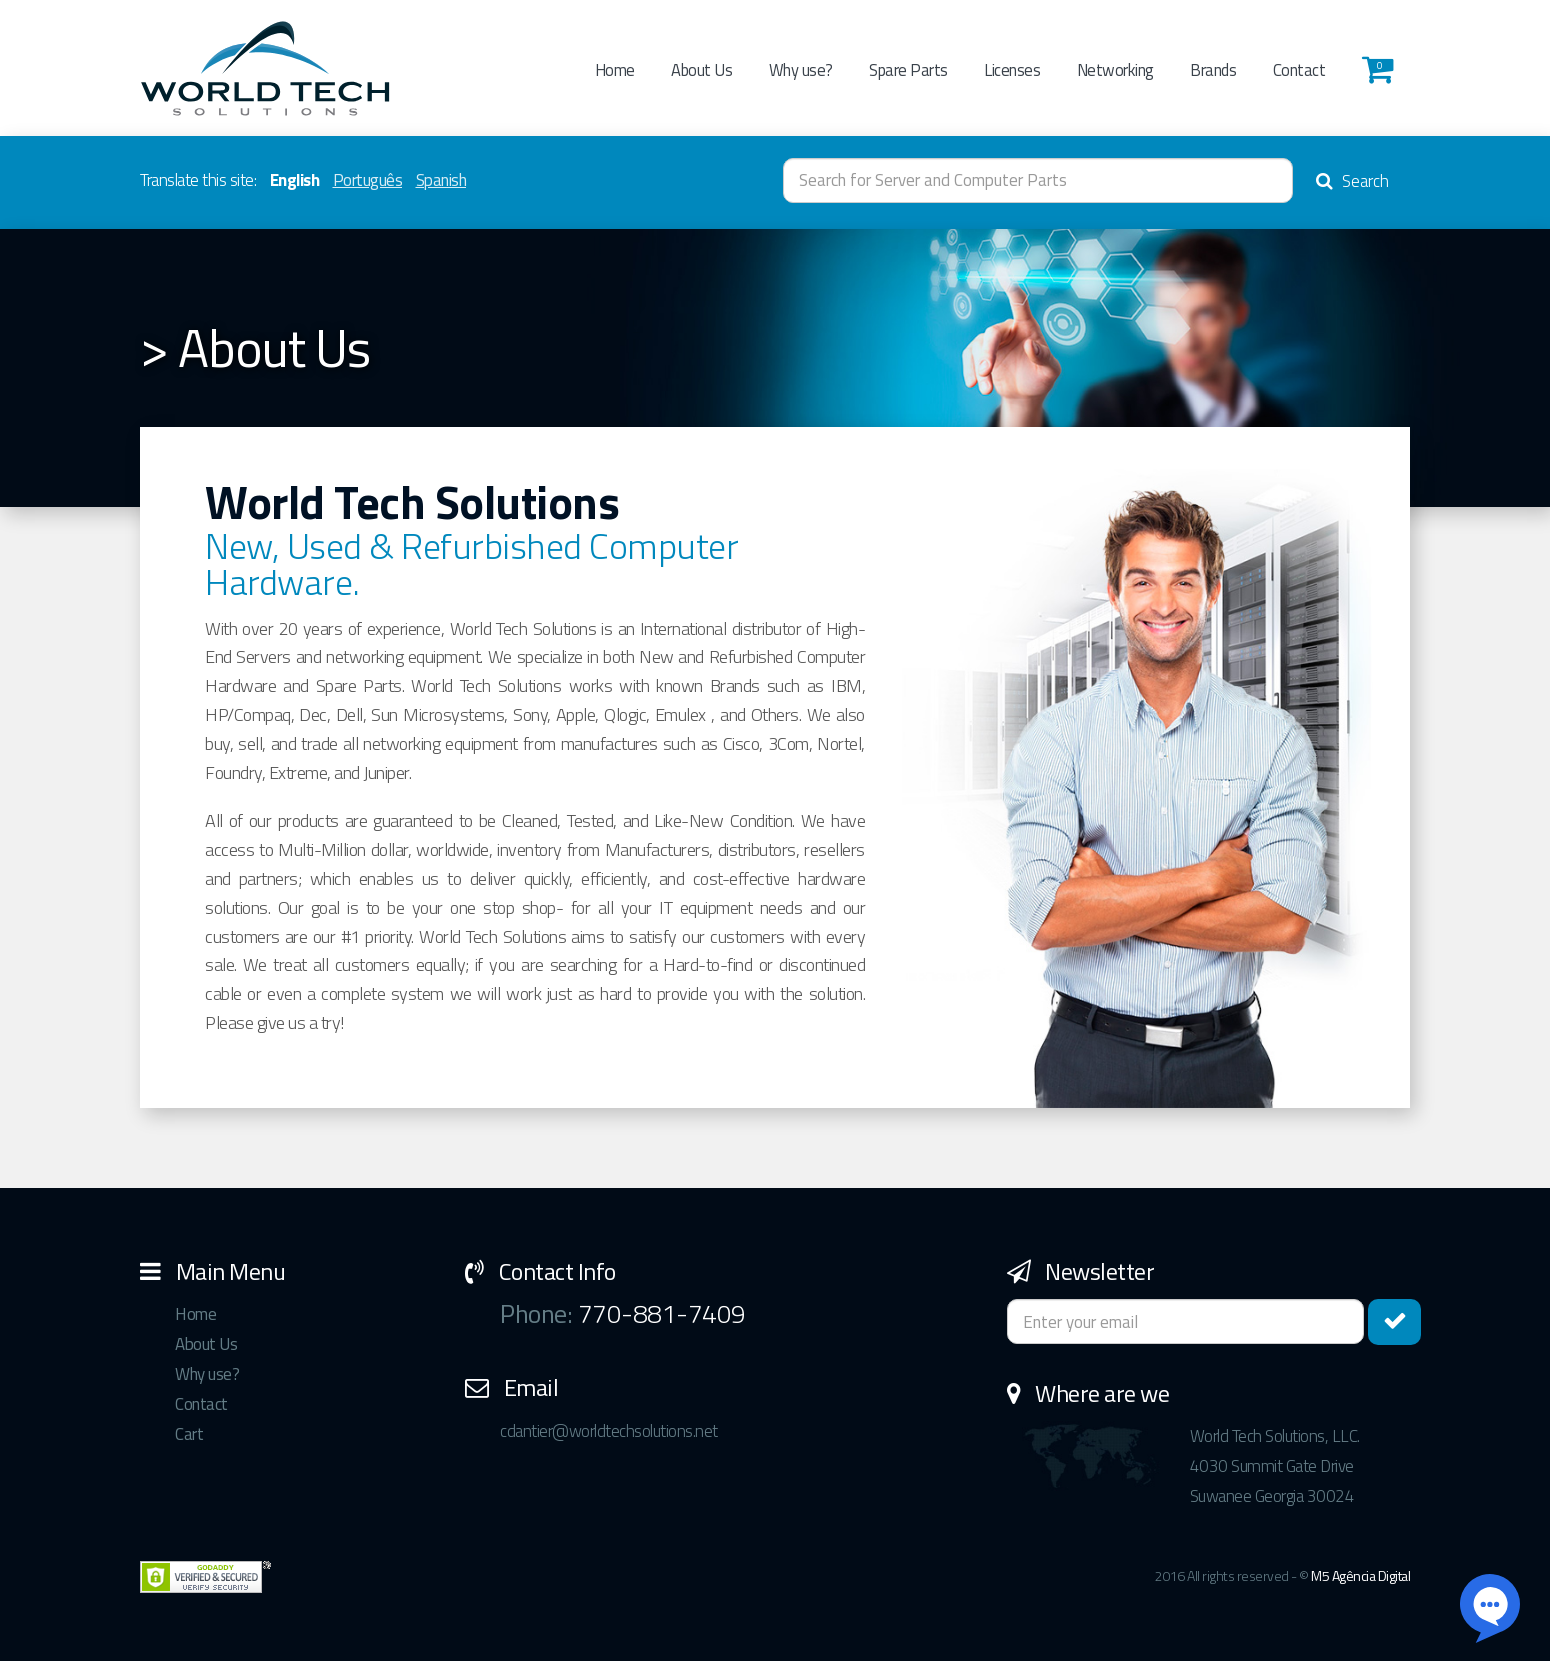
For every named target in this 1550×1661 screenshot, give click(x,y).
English (295, 180)
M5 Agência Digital (1360, 1575)
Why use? (801, 69)
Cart (189, 1434)
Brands (1213, 69)
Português (368, 180)
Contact (1299, 69)
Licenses (1012, 69)
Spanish (441, 180)
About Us (701, 69)
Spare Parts (908, 69)
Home (615, 69)
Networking (1115, 69)
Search (1352, 181)
